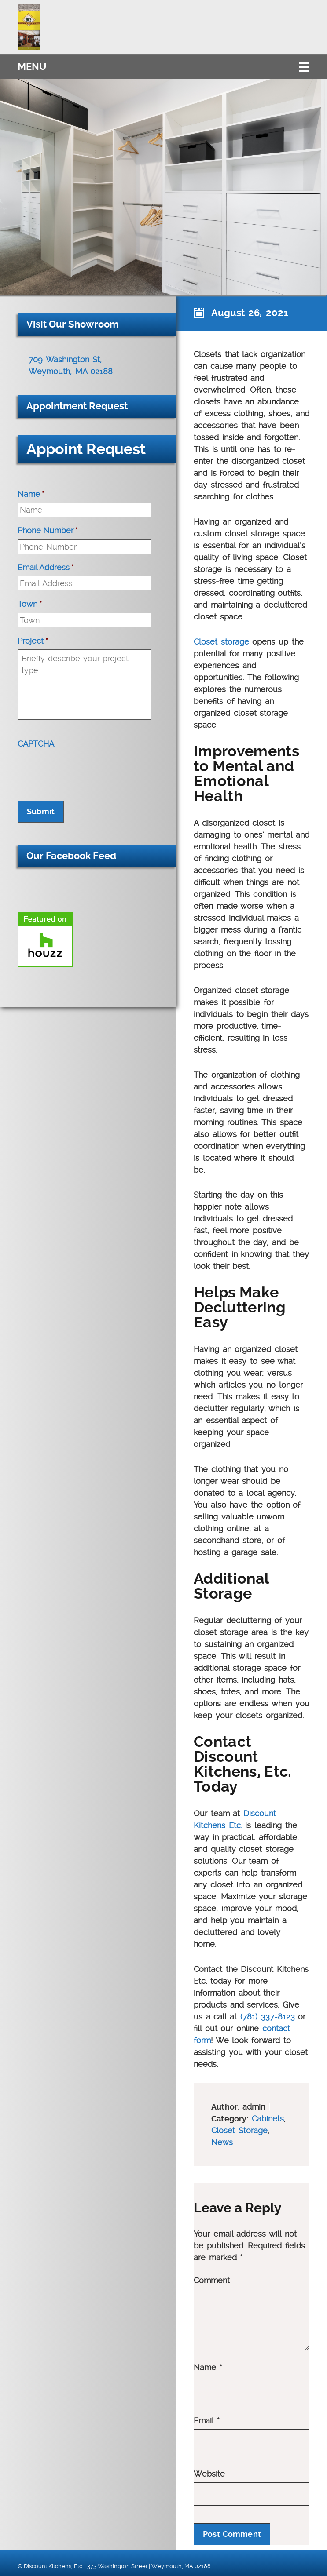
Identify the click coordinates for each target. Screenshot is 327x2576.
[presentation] (84, 769)
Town (30, 603)
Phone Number (48, 530)
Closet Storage (239, 2130)
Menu (32, 66)
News (222, 2142)
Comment (212, 2281)
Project (33, 640)
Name (208, 2368)
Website (209, 2474)
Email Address (46, 567)
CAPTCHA (36, 743)
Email (207, 2421)
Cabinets (268, 2118)
